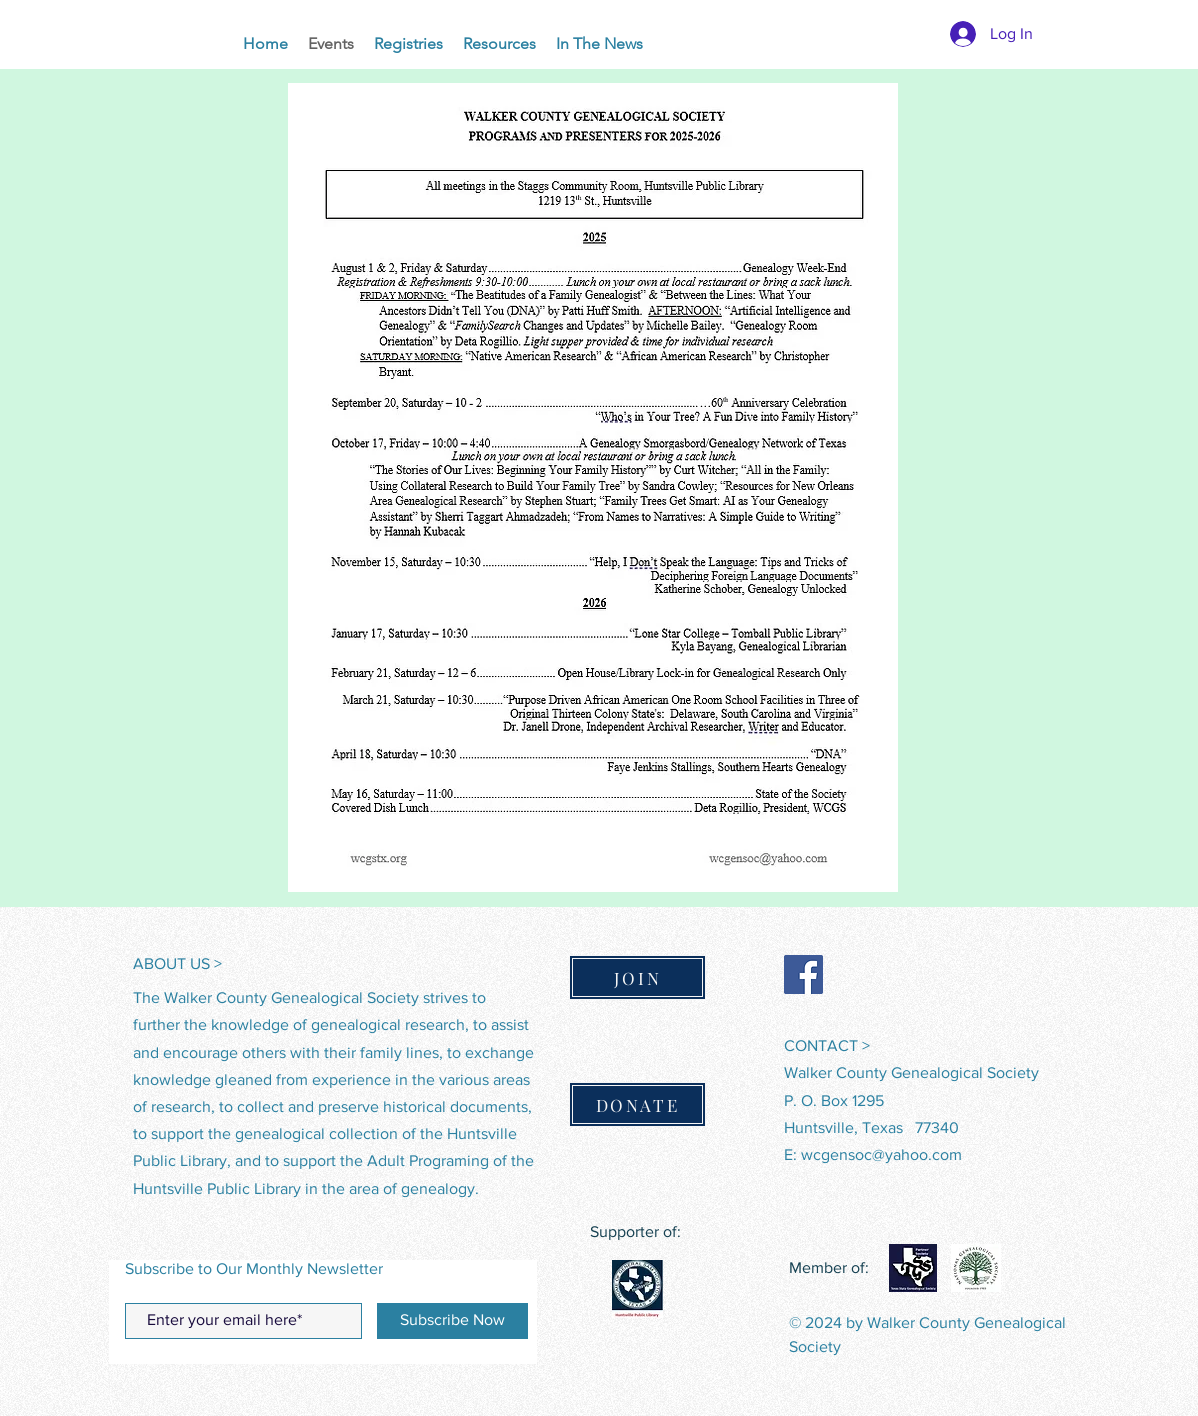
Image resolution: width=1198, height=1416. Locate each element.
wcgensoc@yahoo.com (881, 1154)
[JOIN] (637, 977)
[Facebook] (803, 974)
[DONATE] (637, 1104)
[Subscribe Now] (452, 1321)
